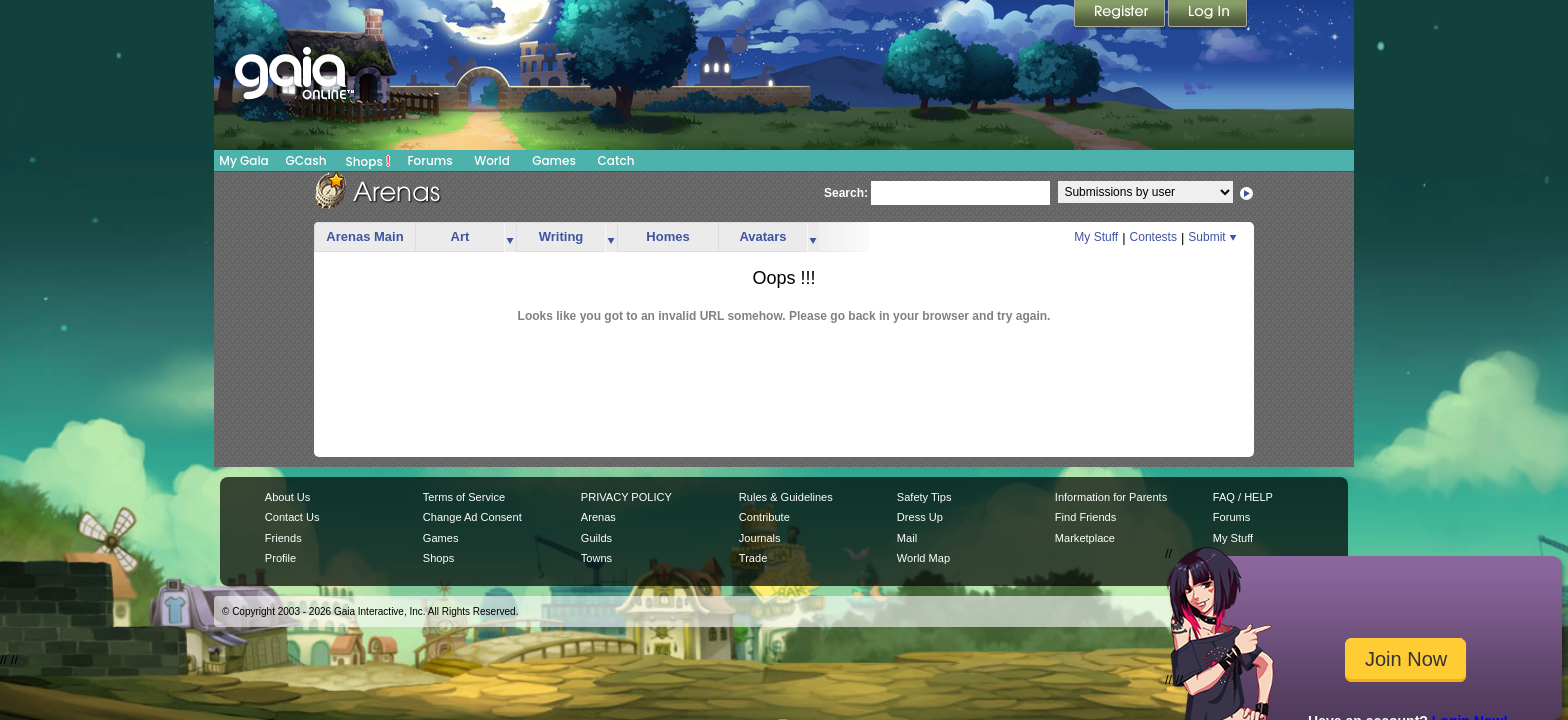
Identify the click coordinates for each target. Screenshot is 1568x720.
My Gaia (243, 160)
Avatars (762, 236)
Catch (616, 160)
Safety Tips (924, 497)
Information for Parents (1111, 497)
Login (1208, 15)
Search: (846, 193)
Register (1121, 15)
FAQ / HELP (1243, 497)
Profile (280, 558)
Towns (596, 558)
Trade (753, 558)
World (492, 160)
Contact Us (292, 517)
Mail (907, 538)
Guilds (596, 538)
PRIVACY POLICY (626, 497)
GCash (306, 160)
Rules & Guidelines (786, 497)
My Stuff (1096, 237)
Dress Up (920, 517)
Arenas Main (364, 236)
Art (460, 236)
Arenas (598, 517)
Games (554, 160)
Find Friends (1085, 517)
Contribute (764, 517)
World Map (923, 558)
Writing (561, 236)
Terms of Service (464, 497)
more (510, 237)
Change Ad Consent (472, 517)
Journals (760, 538)
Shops (368, 161)
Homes (667, 236)
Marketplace (1085, 538)
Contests (1153, 237)
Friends (283, 538)
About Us (287, 497)
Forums (429, 160)
